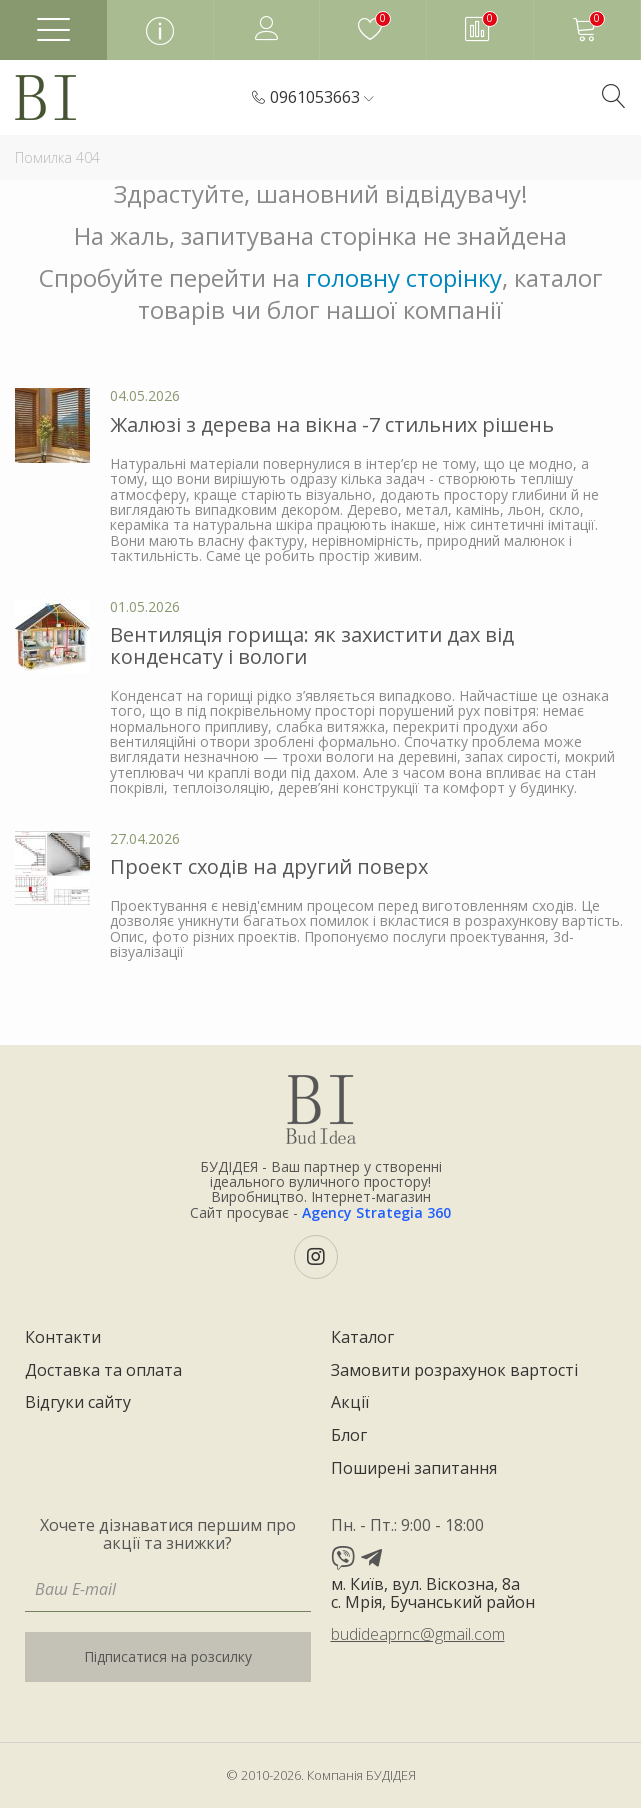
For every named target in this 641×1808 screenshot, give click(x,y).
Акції (350, 1403)
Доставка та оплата (103, 1371)
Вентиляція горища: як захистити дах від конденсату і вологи (312, 645)
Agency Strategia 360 (376, 1212)
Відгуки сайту (78, 1403)
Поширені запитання (414, 1469)
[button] (322, 98)
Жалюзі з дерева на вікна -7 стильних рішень (332, 424)
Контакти (63, 1338)
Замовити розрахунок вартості (454, 1371)
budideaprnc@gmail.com (418, 1634)
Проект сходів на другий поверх (269, 866)
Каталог (362, 1338)
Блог (349, 1436)
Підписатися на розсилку (168, 1656)
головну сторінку (404, 277)
